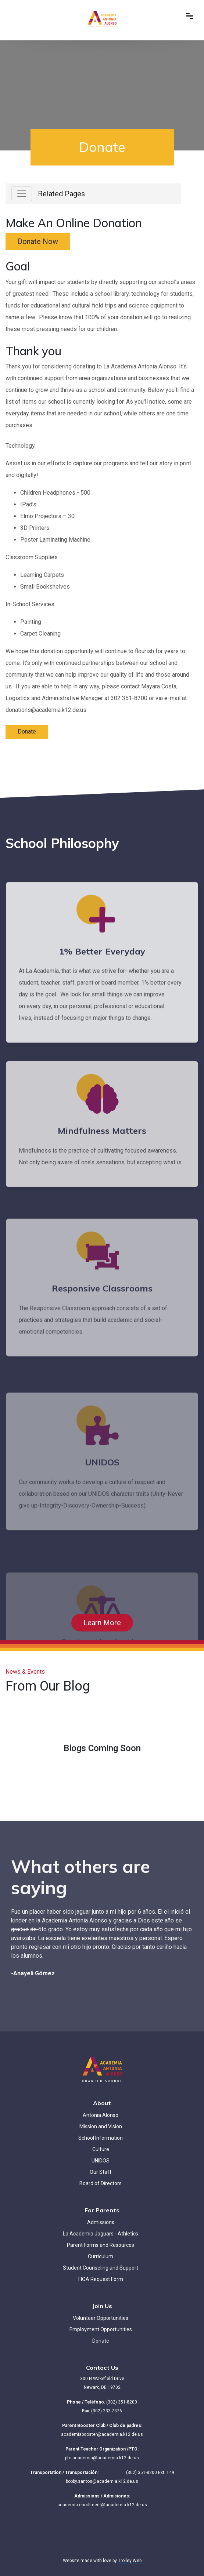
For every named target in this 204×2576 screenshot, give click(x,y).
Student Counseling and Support (100, 2268)
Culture (100, 2149)
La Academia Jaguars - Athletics (100, 2234)
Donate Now (38, 241)
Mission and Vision (100, 2126)
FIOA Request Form (100, 2279)
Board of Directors (100, 2183)
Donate (27, 731)
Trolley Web (130, 2560)
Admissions (100, 2222)
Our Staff (101, 2172)
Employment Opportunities (100, 2329)
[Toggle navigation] (21, 193)
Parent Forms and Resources (100, 2245)
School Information (100, 2138)
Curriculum (100, 2256)
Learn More (102, 1622)
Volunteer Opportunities (100, 2318)
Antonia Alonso (100, 2115)
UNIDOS (101, 2161)
